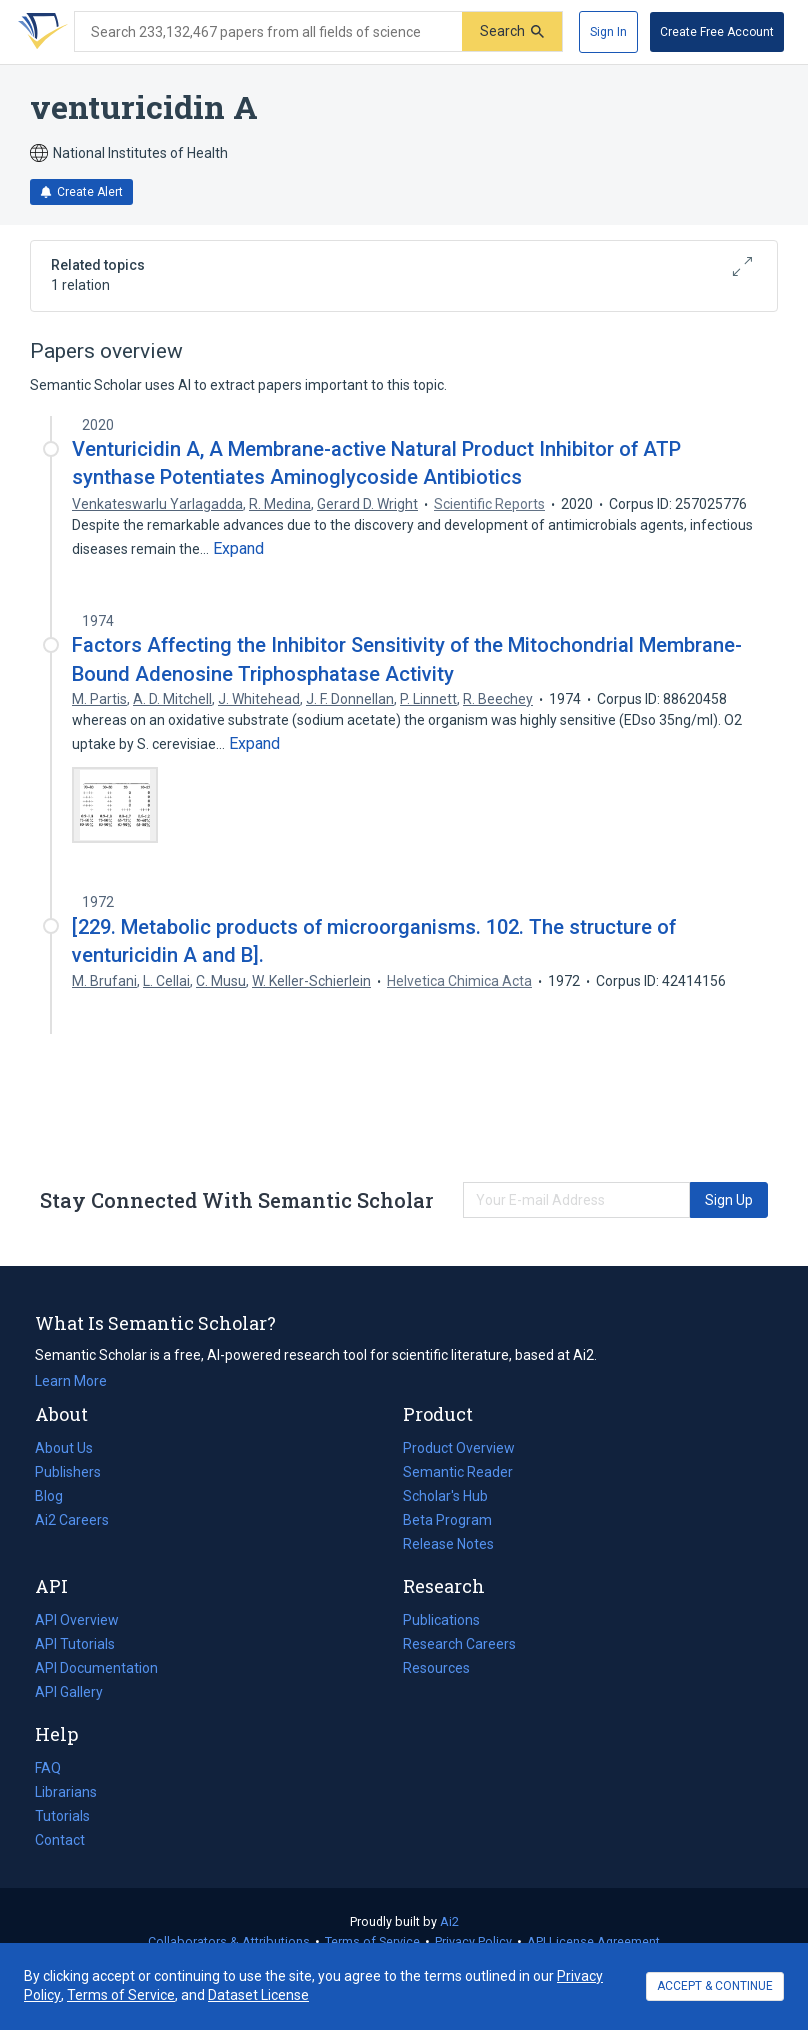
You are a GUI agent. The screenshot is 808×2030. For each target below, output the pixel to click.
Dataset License (258, 1995)
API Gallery (69, 1692)
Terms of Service (372, 1941)
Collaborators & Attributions (229, 1941)
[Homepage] (39, 32)
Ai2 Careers (72, 1520)
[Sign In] (608, 32)
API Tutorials (75, 1644)
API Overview (77, 1620)
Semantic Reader (458, 1472)
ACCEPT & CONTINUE (715, 1986)
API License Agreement (593, 1941)
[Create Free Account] (717, 32)
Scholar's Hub (445, 1496)
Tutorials (62, 1816)
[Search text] (268, 32)
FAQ (48, 1768)
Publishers (68, 1472)
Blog (57, 1496)
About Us (64, 1448)
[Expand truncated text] (238, 549)
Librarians (66, 1792)
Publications (441, 1620)
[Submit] (512, 31)
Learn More (71, 1381)
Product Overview (459, 1448)
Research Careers (459, 1644)
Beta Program (447, 1520)
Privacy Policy (473, 1941)
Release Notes (448, 1544)
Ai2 (449, 1921)
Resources (436, 1668)
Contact (60, 1840)
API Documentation (96, 1668)
